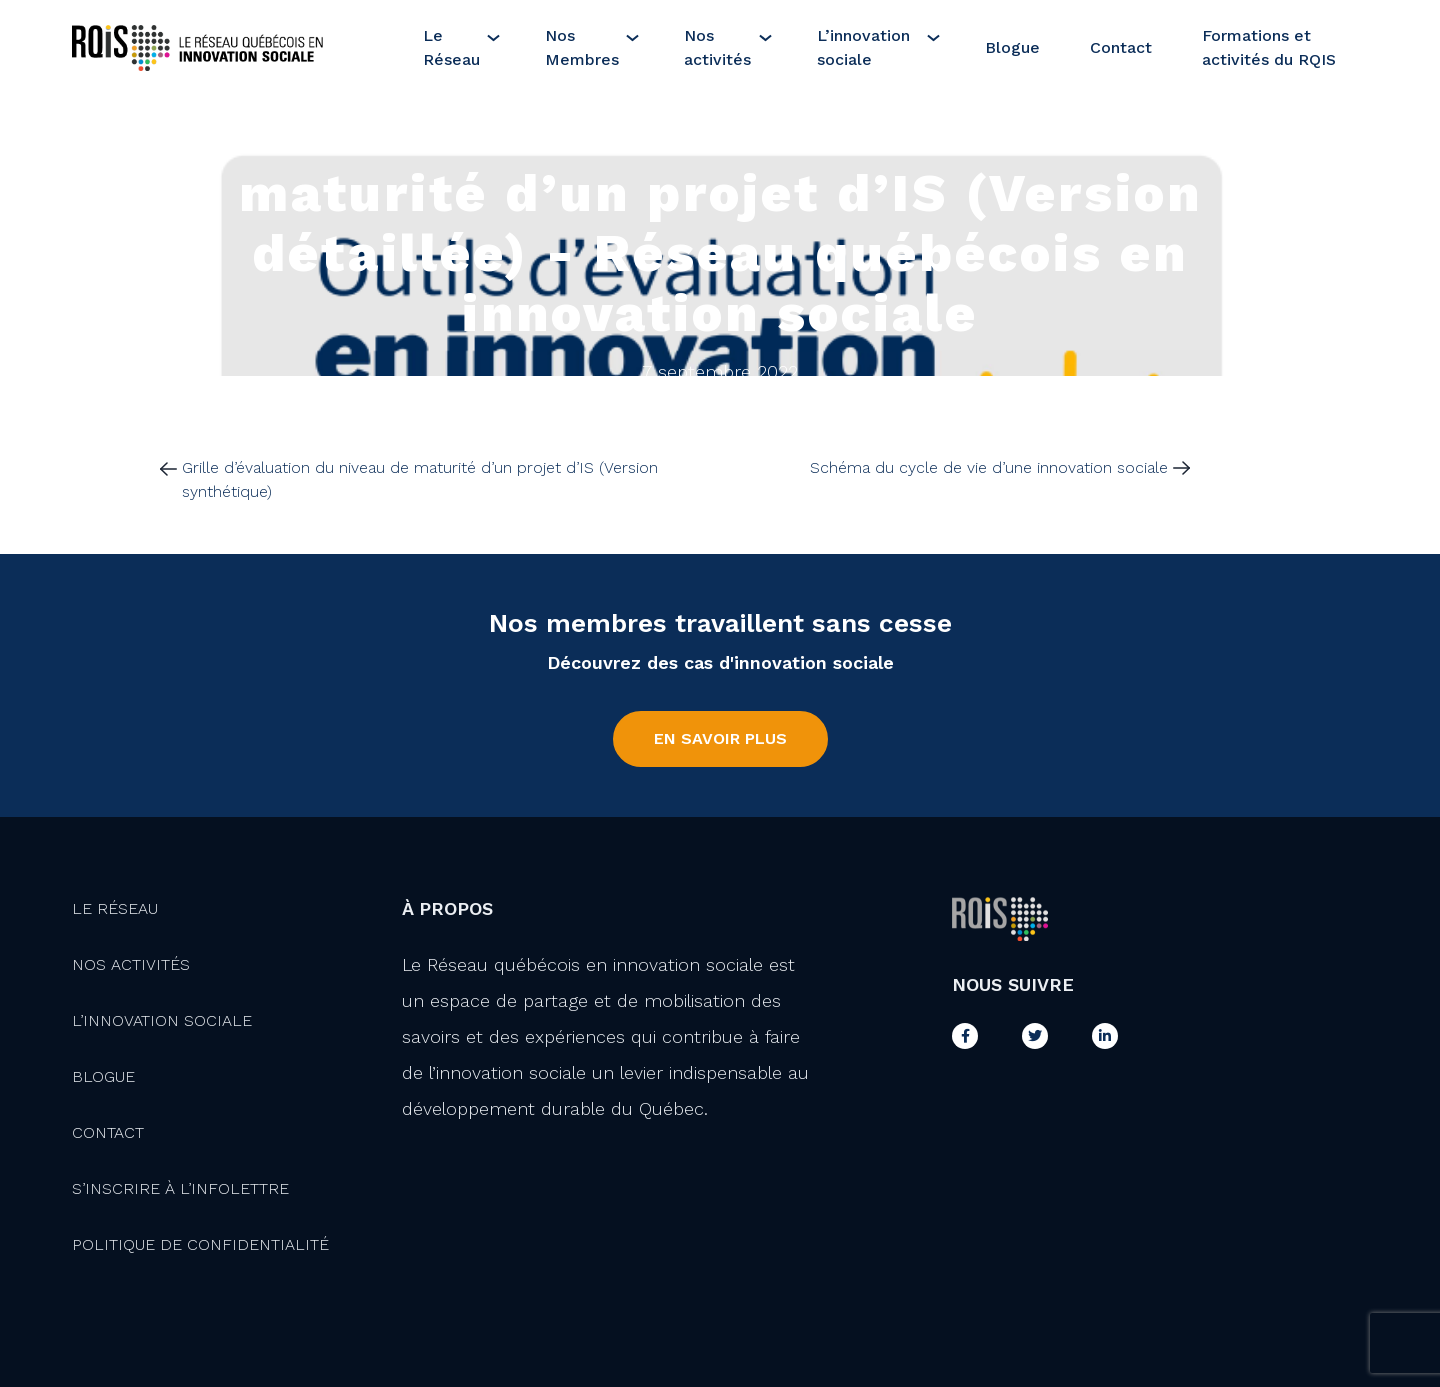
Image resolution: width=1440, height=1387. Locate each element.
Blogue (1012, 47)
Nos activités (717, 47)
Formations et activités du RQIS (1269, 47)
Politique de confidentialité (200, 1244)
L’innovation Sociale (162, 1020)
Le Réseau (451, 47)
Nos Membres (582, 47)
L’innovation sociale (863, 47)
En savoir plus (720, 738)
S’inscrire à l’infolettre (180, 1188)
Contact (1121, 47)
